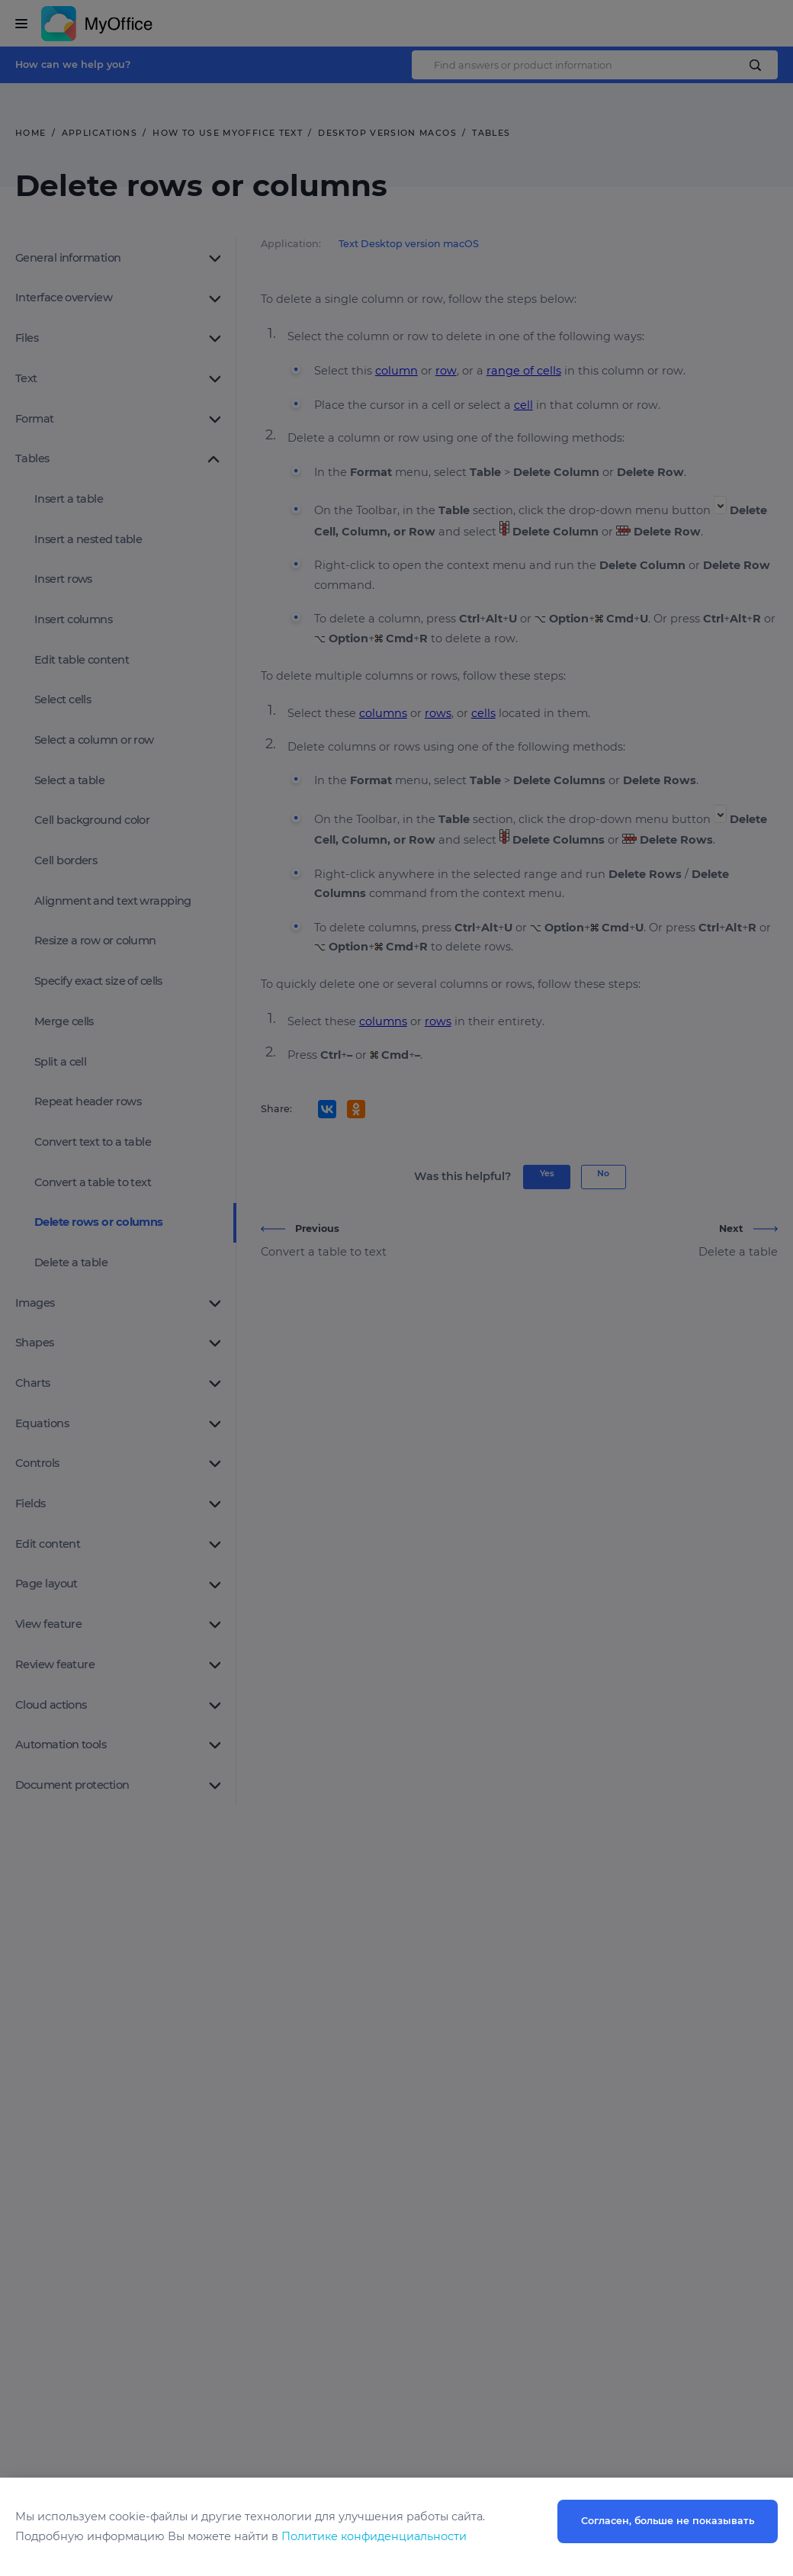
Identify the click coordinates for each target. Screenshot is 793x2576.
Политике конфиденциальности (374, 2536)
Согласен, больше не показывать (667, 2520)
